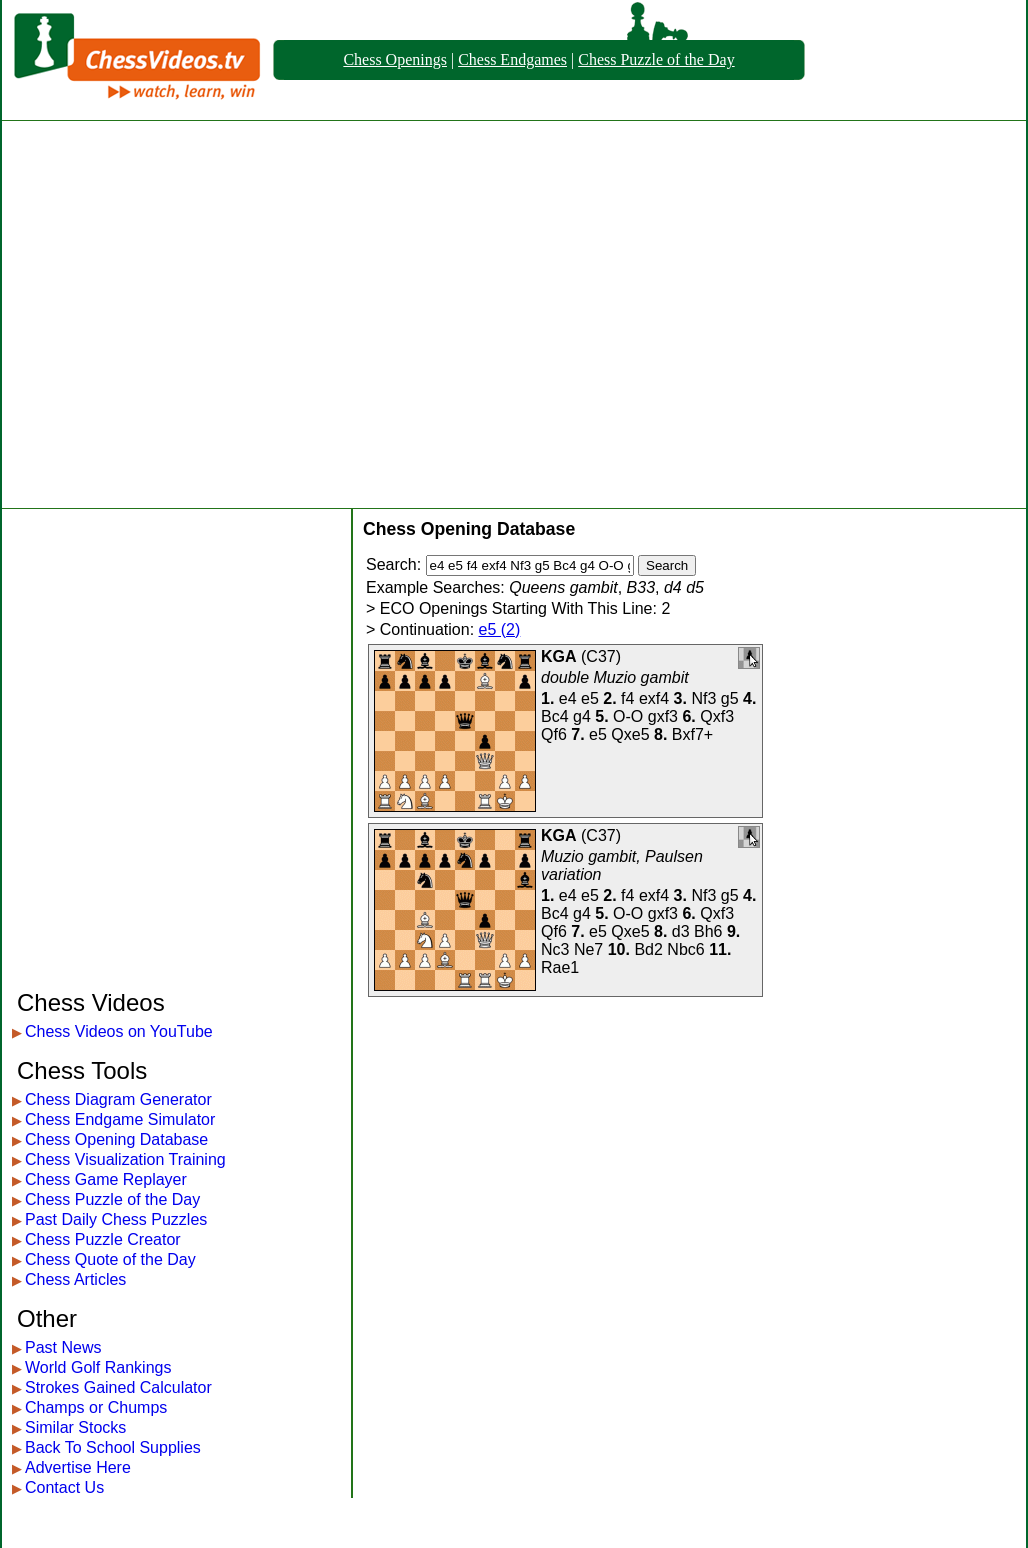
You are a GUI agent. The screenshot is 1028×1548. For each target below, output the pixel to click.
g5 (730, 698)
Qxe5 (630, 734)
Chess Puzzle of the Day (656, 59)
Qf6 (554, 734)
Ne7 (588, 949)
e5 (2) (500, 629)
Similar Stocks (75, 1427)
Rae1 (560, 967)
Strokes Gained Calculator (118, 1387)
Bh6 (708, 931)
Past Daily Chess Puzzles (116, 1219)
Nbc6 (685, 949)
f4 (627, 698)
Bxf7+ (692, 734)
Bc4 (555, 716)
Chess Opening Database (116, 1139)
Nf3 (703, 698)
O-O (628, 716)
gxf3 (663, 716)
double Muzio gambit (615, 677)
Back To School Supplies (113, 1447)
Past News (63, 1347)
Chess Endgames (512, 59)
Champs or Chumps (96, 1407)
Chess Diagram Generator (118, 1099)
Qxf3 (717, 716)
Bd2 (648, 949)
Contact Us (64, 1487)
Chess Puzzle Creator (103, 1239)
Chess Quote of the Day (110, 1259)
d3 (681, 931)
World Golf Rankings (98, 1367)
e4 (568, 698)
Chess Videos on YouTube (119, 1031)
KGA (559, 656)
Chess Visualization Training (125, 1159)
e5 (590, 698)
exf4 (654, 698)
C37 (600, 656)
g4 (582, 716)
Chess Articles (75, 1279)
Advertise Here (78, 1467)
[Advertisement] (187, 314)
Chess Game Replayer (106, 1179)
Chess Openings (395, 59)
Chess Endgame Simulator (120, 1119)
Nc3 (555, 949)
